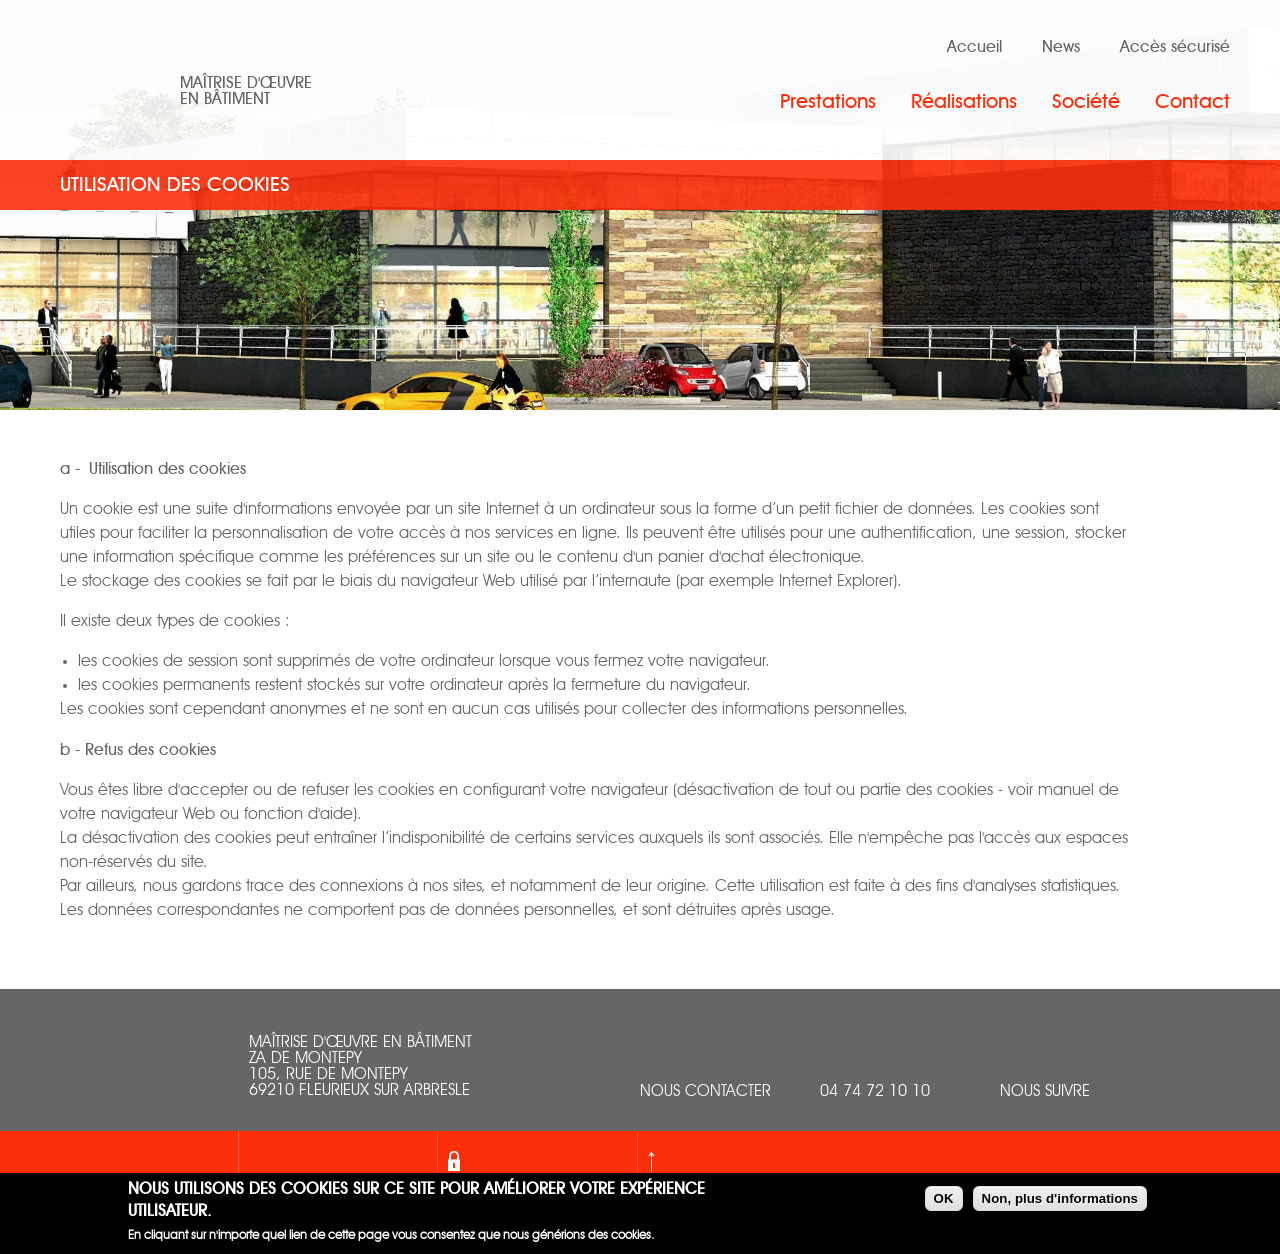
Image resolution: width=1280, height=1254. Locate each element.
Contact (1192, 102)
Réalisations (964, 102)
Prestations (828, 102)
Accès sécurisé (1175, 47)
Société (1086, 102)
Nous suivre (1045, 1092)
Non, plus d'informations (1060, 1200)
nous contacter (705, 1092)
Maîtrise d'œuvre (246, 83)
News (1061, 47)
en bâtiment (225, 99)
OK (944, 1200)
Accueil (974, 47)
